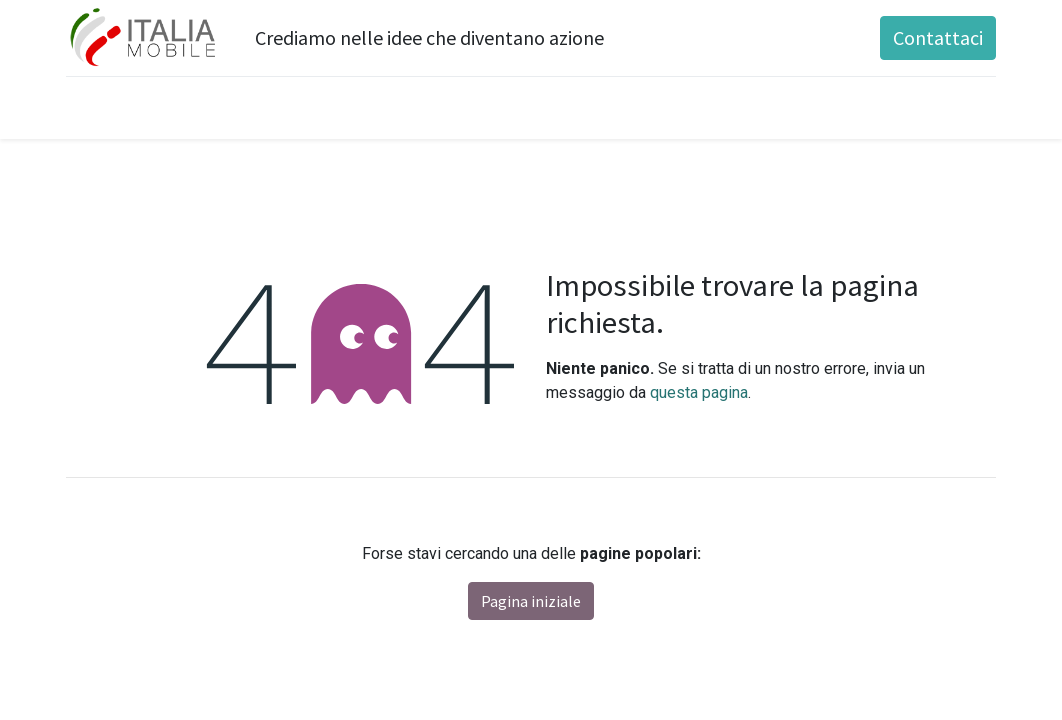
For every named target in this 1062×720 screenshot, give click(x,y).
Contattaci (938, 37)
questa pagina (699, 392)
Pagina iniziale (531, 601)
